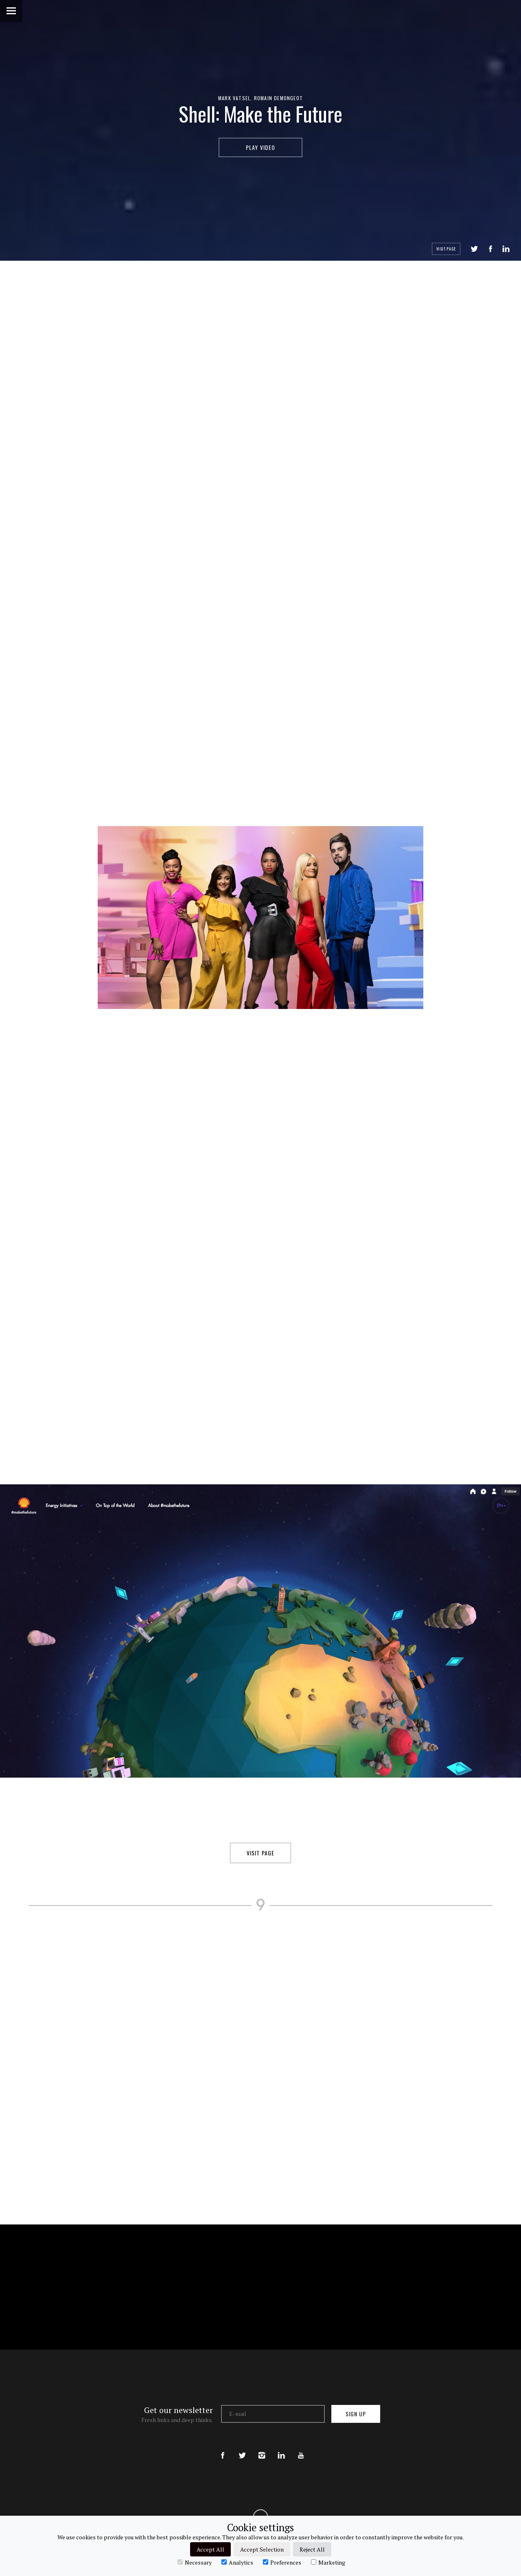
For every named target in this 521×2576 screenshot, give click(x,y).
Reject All (312, 2549)
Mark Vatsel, (236, 98)
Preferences (282, 2562)
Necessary (194, 2562)
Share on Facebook (490, 249)
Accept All (210, 2549)
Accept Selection (262, 2549)
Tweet (474, 249)
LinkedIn (506, 249)
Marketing (328, 2562)
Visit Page (446, 249)
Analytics (237, 2562)
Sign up (356, 2413)
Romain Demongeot (278, 98)
